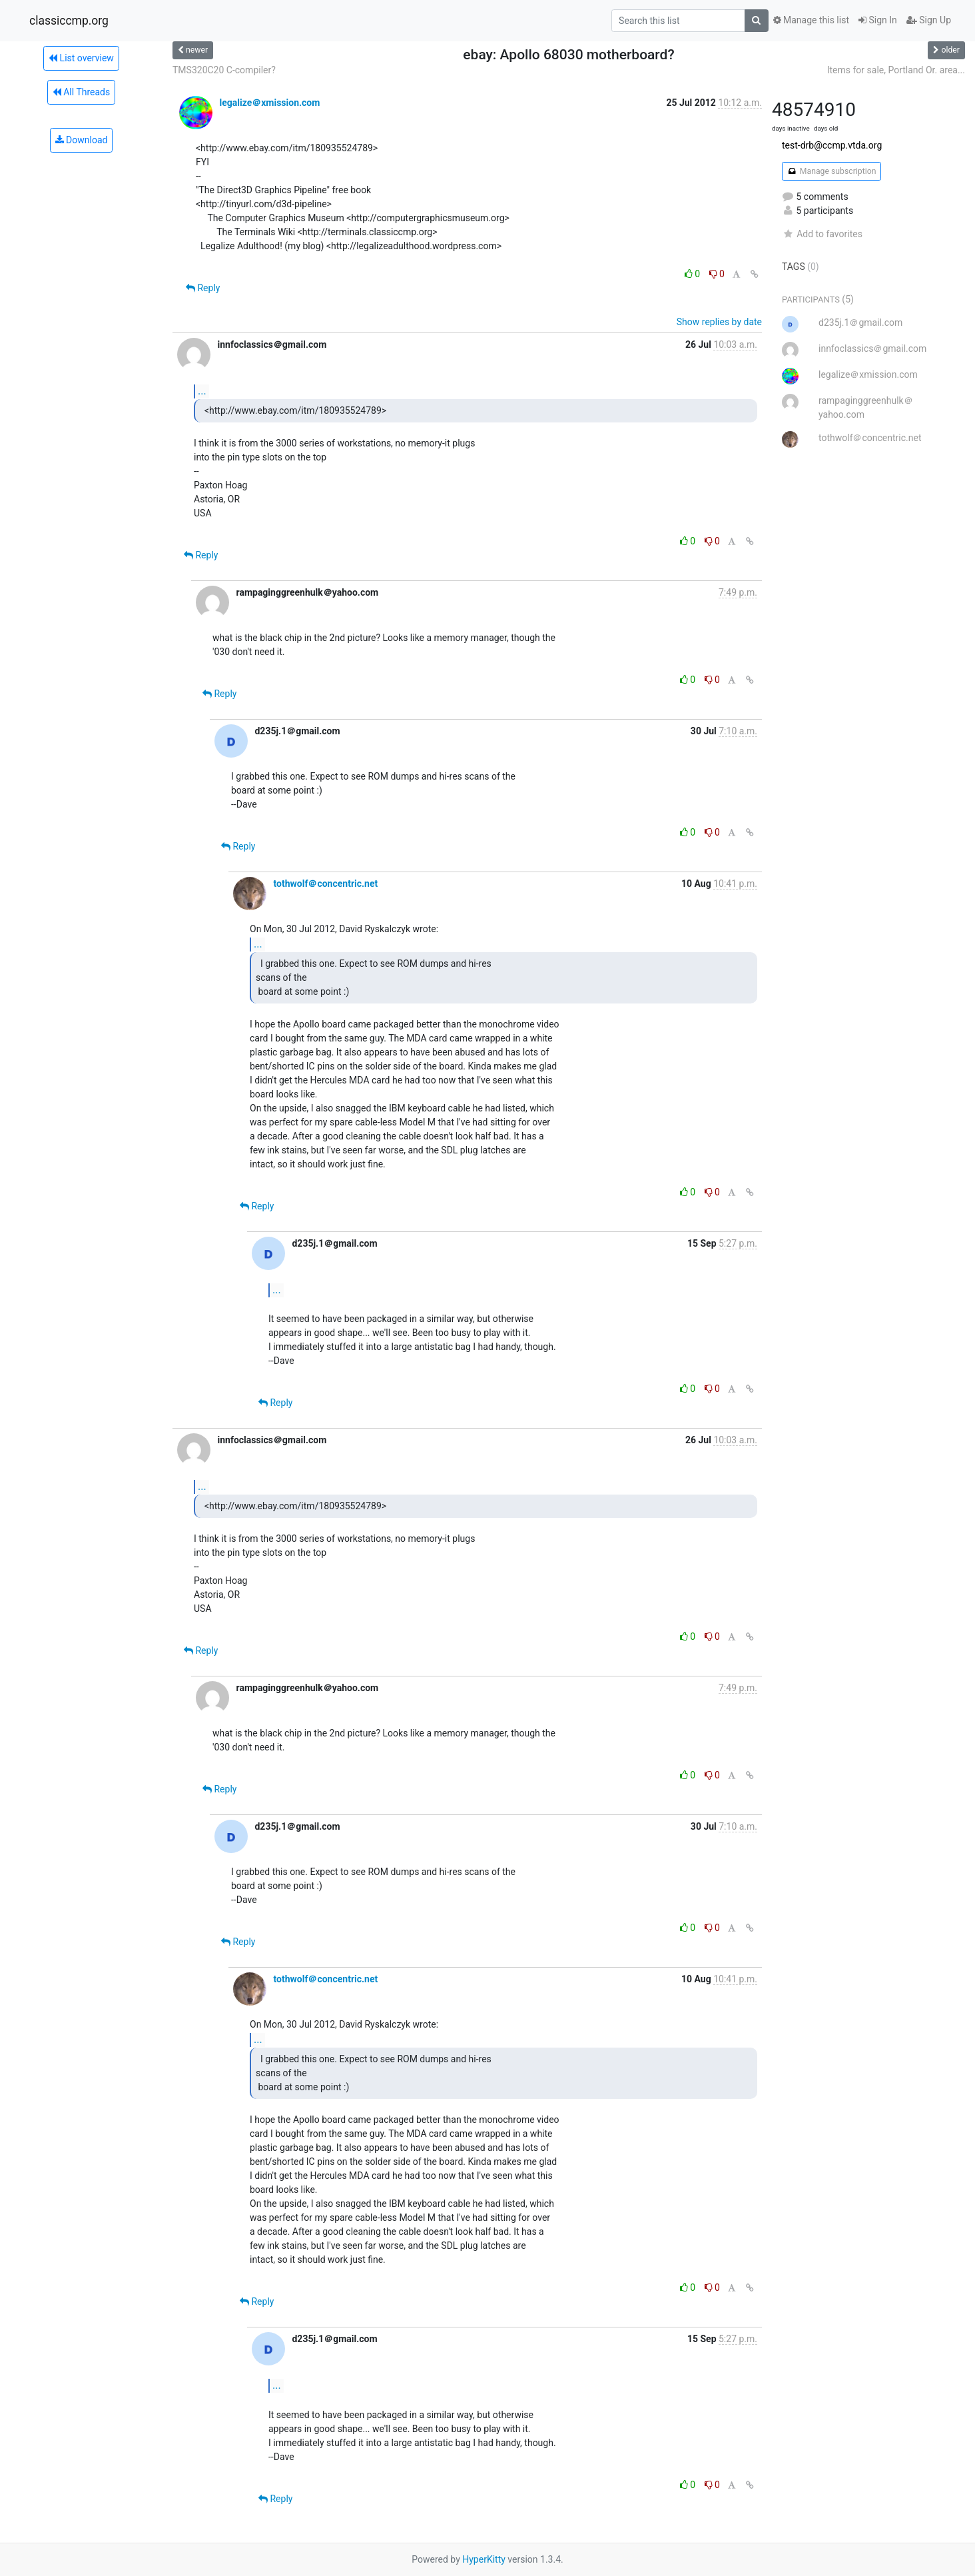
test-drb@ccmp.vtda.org (832, 145)
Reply (203, 288)
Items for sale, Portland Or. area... (896, 70)
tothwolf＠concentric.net (325, 883)
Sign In (877, 20)
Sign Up (928, 20)
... (202, 390)
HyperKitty (483, 2559)
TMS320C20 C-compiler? (224, 70)
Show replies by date (719, 322)
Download (81, 140)
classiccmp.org (69, 20)
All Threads (81, 92)
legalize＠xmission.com (269, 102)
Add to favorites (822, 234)
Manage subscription (831, 171)
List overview (81, 58)
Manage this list (811, 20)
